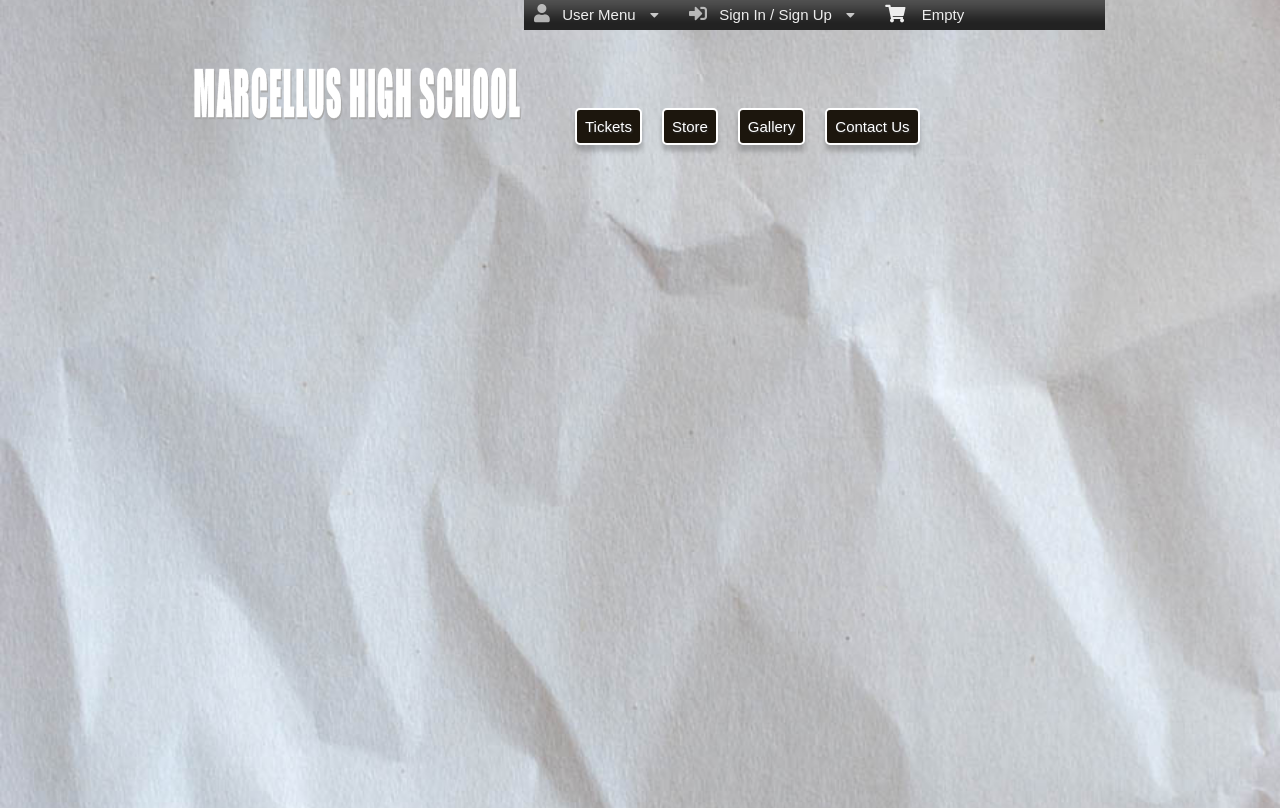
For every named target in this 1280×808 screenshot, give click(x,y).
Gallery (772, 126)
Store (690, 126)
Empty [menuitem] (924, 13)
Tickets (608, 126)
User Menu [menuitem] (596, 14)
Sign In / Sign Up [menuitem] (772, 14)
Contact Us (872, 126)
